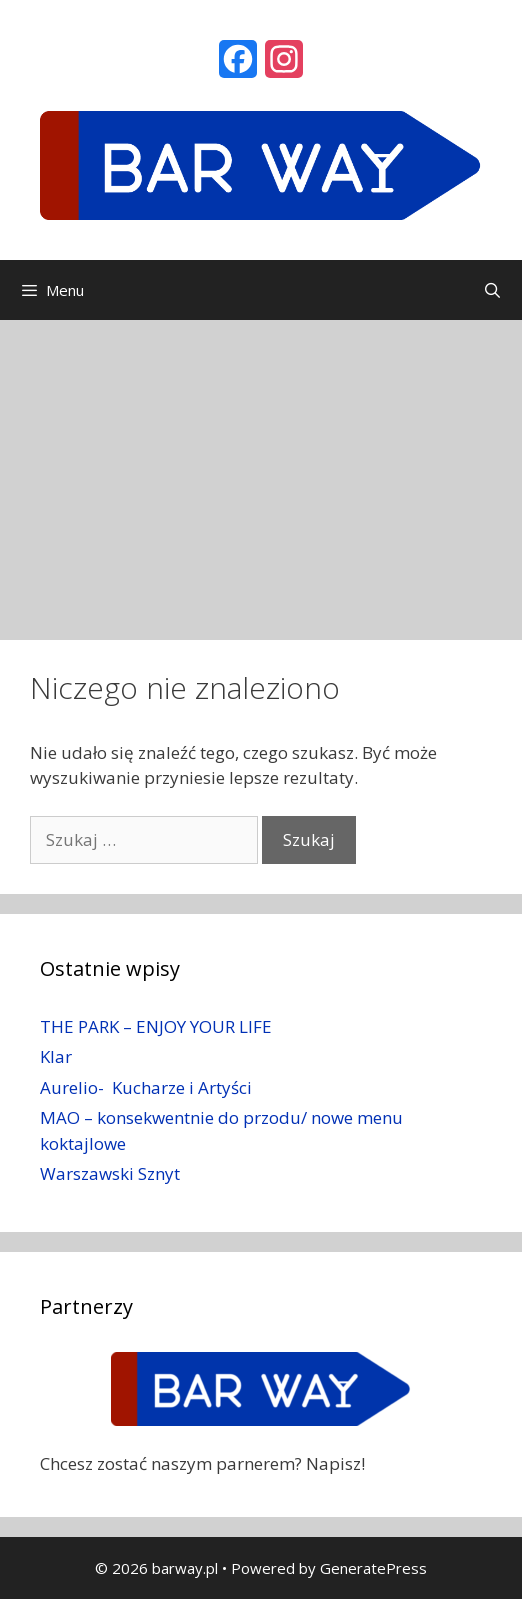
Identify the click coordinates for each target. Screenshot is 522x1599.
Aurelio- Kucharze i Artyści (146, 1087)
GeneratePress (373, 1568)
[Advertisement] (261, 470)
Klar (56, 1056)
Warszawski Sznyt (110, 1173)
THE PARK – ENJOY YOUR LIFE (156, 1026)
